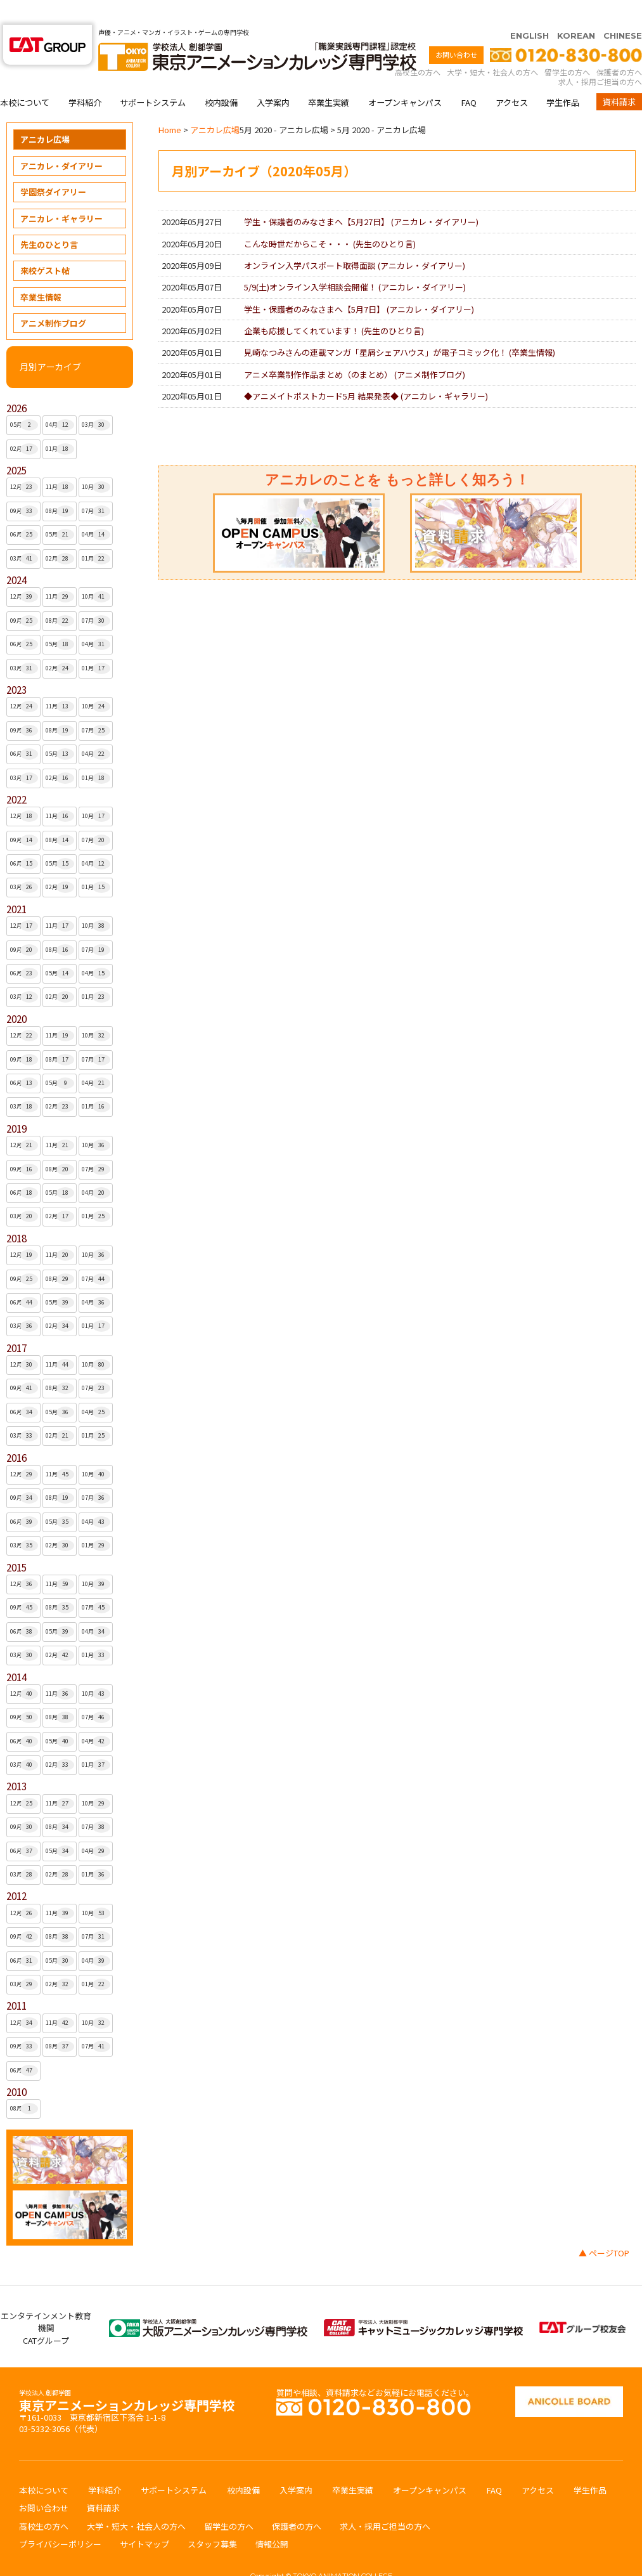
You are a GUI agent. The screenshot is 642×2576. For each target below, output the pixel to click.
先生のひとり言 (49, 220)
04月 (60, 400)
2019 (16, 1103)
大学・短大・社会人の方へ (492, 47)
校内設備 (221, 78)
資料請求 (619, 77)
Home (169, 105)
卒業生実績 (328, 78)
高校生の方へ (417, 47)
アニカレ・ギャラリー (61, 194)
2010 (16, 2067)
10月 (96, 462)
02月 (24, 424)
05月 (24, 400)
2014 (16, 1652)
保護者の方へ (619, 47)
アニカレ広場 (45, 114)
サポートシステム (153, 78)
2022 (16, 774)
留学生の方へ (567, 47)
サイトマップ (144, 2519)
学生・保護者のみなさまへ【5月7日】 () (359, 284)
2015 (16, 1542)
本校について (24, 78)
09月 (24, 486)
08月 (60, 486)
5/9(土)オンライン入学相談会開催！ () (355, 262)
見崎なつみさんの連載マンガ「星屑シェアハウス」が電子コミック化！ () (399, 328)
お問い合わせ (456, 30)
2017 (16, 1323)
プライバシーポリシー (60, 2519)
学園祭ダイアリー (53, 167)
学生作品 (562, 78)
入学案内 (273, 78)
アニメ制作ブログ (53, 298)
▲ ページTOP (604, 2228)
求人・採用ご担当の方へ (600, 56)
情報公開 (271, 2519)
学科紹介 (84, 78)
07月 (96, 486)
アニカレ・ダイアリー (61, 141)
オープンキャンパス (405, 78)
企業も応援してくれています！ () (334, 306)
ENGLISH (529, 11)
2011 (16, 1980)
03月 (96, 400)
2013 (16, 1761)
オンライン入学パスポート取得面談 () (354, 241)
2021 (16, 884)
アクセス (512, 78)
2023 (16, 665)
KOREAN (576, 11)
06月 (24, 510)
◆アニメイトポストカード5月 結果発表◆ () (366, 371)
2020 (16, 994)
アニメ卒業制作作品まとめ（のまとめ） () (354, 350)
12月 (24, 462)
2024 (16, 555)
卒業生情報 (40, 272)
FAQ (469, 78)
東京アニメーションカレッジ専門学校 (126, 2377)
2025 (16, 445)
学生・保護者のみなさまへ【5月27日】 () (361, 197)
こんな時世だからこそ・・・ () (330, 219)
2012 (16, 1871)
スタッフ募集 (212, 2519)
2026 (16, 383)
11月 (60, 462)
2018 (16, 1213)
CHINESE (622, 11)
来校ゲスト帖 (45, 246)
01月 (60, 424)
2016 (16, 1433)
